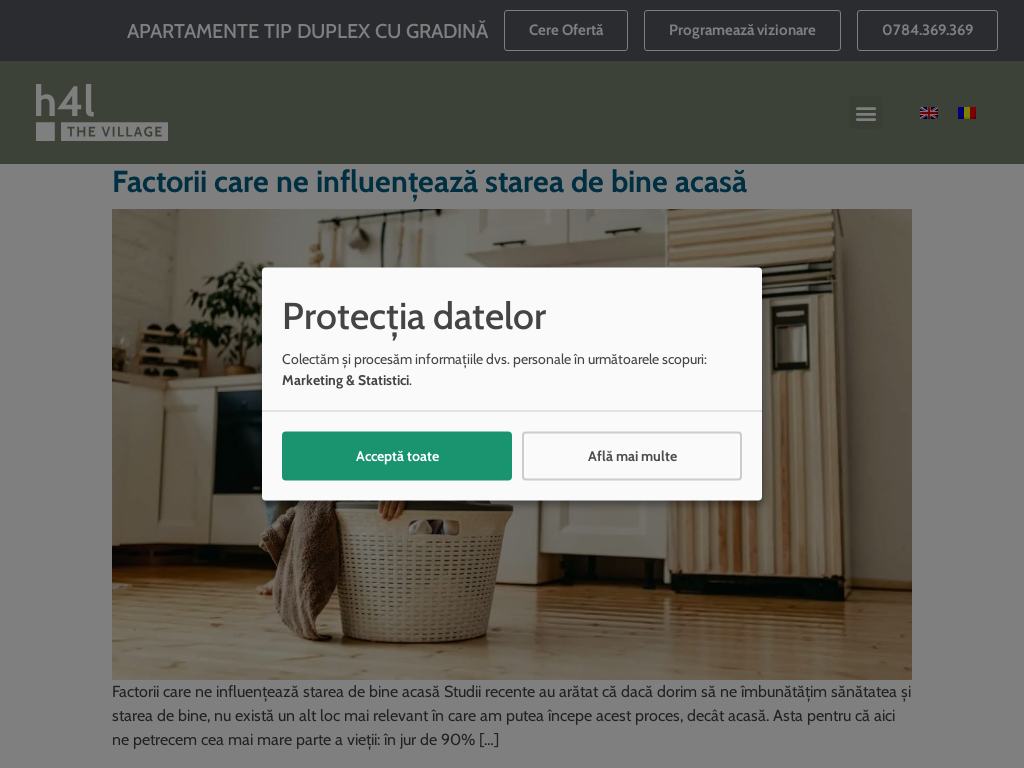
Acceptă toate (397, 455)
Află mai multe (632, 455)
